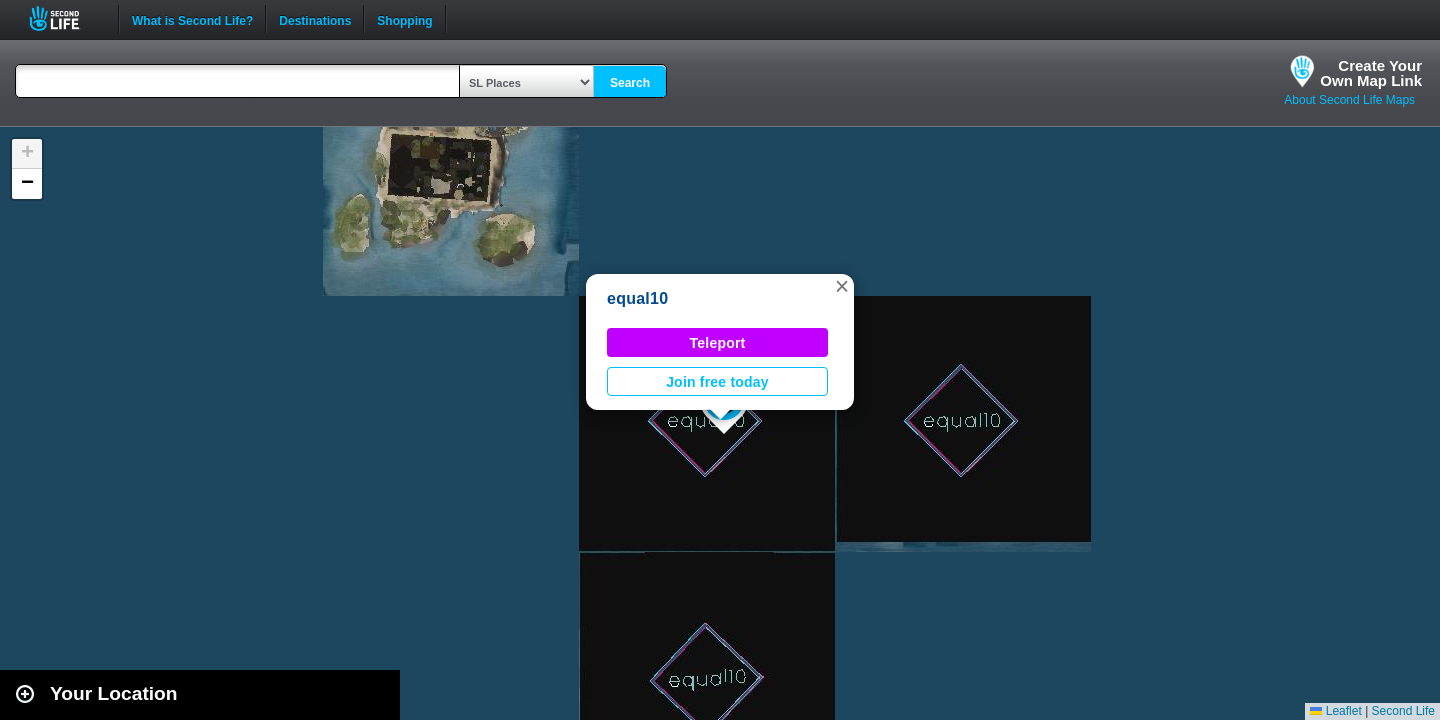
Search (630, 83)
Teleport (718, 343)
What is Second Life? (192, 19)
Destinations (315, 19)
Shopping (404, 19)
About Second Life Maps (1349, 100)
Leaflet (1335, 711)
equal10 (637, 298)
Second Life (65, 18)
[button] (842, 286)
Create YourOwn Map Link (1371, 73)
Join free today (717, 382)
